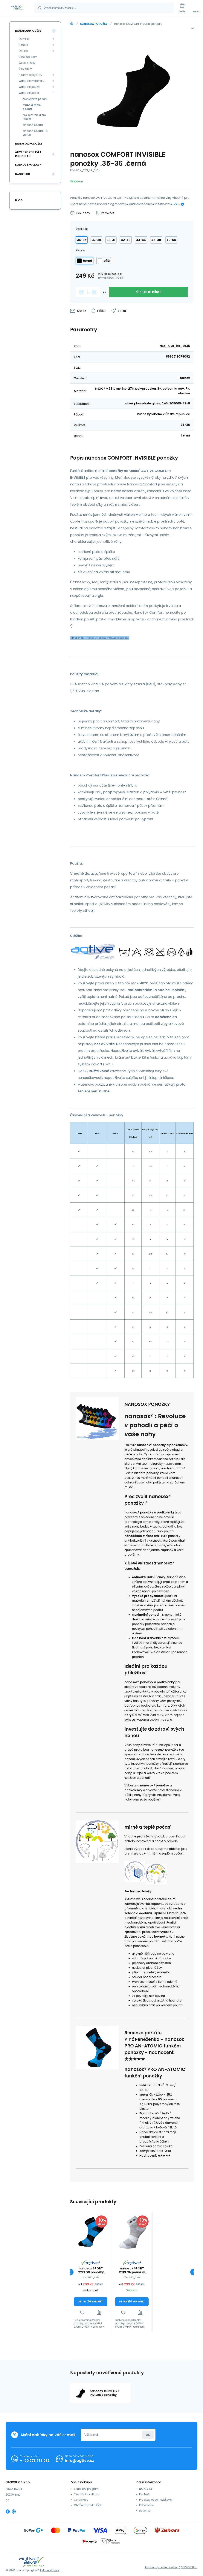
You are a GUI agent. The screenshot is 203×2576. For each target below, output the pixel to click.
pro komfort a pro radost (34, 117)
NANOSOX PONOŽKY (93, 24)
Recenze (144, 2510)
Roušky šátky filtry (30, 75)
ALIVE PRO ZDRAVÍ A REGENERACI (28, 154)
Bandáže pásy (28, 57)
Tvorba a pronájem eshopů (162, 2567)
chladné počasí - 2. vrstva (35, 133)
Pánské (23, 45)
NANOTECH (22, 174)
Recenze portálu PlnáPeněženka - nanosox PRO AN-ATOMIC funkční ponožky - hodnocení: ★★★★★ (154, 2046)
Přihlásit (148, 2435)
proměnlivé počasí (35, 99)
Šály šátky (25, 69)
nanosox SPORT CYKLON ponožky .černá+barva (91, 2270)
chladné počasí (33, 125)
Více (177, 204)
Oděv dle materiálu (31, 81)
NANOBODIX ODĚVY (28, 31)
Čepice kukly (27, 63)
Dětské (23, 51)
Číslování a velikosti (86, 2494)
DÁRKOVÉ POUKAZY (28, 164)
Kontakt (144, 2494)
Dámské (24, 39)
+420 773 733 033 (35, 2460)
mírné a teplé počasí (148, 1827)
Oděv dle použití (29, 87)
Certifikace (81, 2500)
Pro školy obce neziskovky (156, 2500)
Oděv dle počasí (29, 93)
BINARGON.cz (189, 2567)
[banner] (17, 8)
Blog (19, 200)
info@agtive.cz (79, 2460)
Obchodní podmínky (87, 2505)
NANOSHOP (146, 2489)
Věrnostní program (86, 2489)
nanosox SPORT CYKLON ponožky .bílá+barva (132, 2270)
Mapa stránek (50, 2570)
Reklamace (146, 2505)
